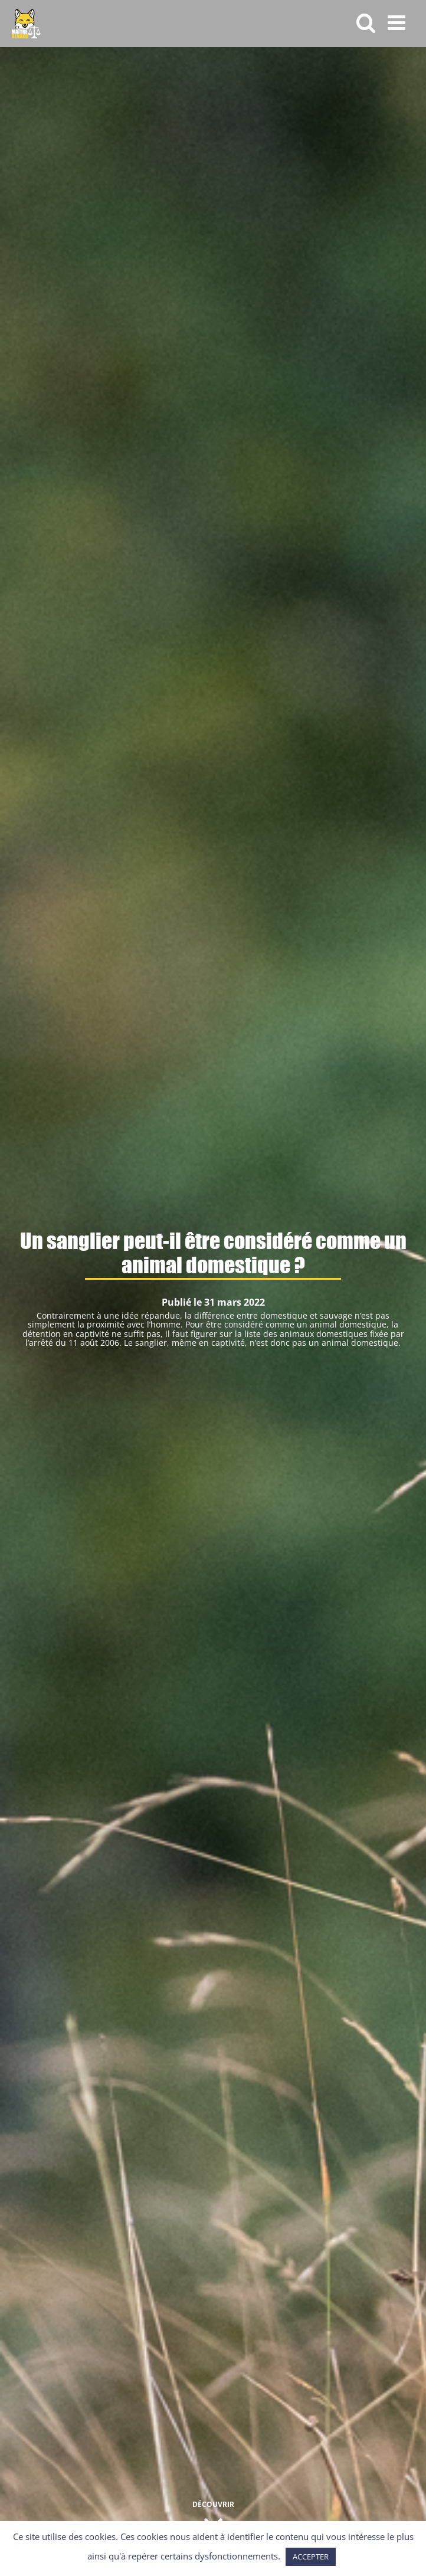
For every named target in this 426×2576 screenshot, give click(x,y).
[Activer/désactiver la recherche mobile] (366, 22)
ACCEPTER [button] (311, 2556)
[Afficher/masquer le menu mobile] (398, 22)
